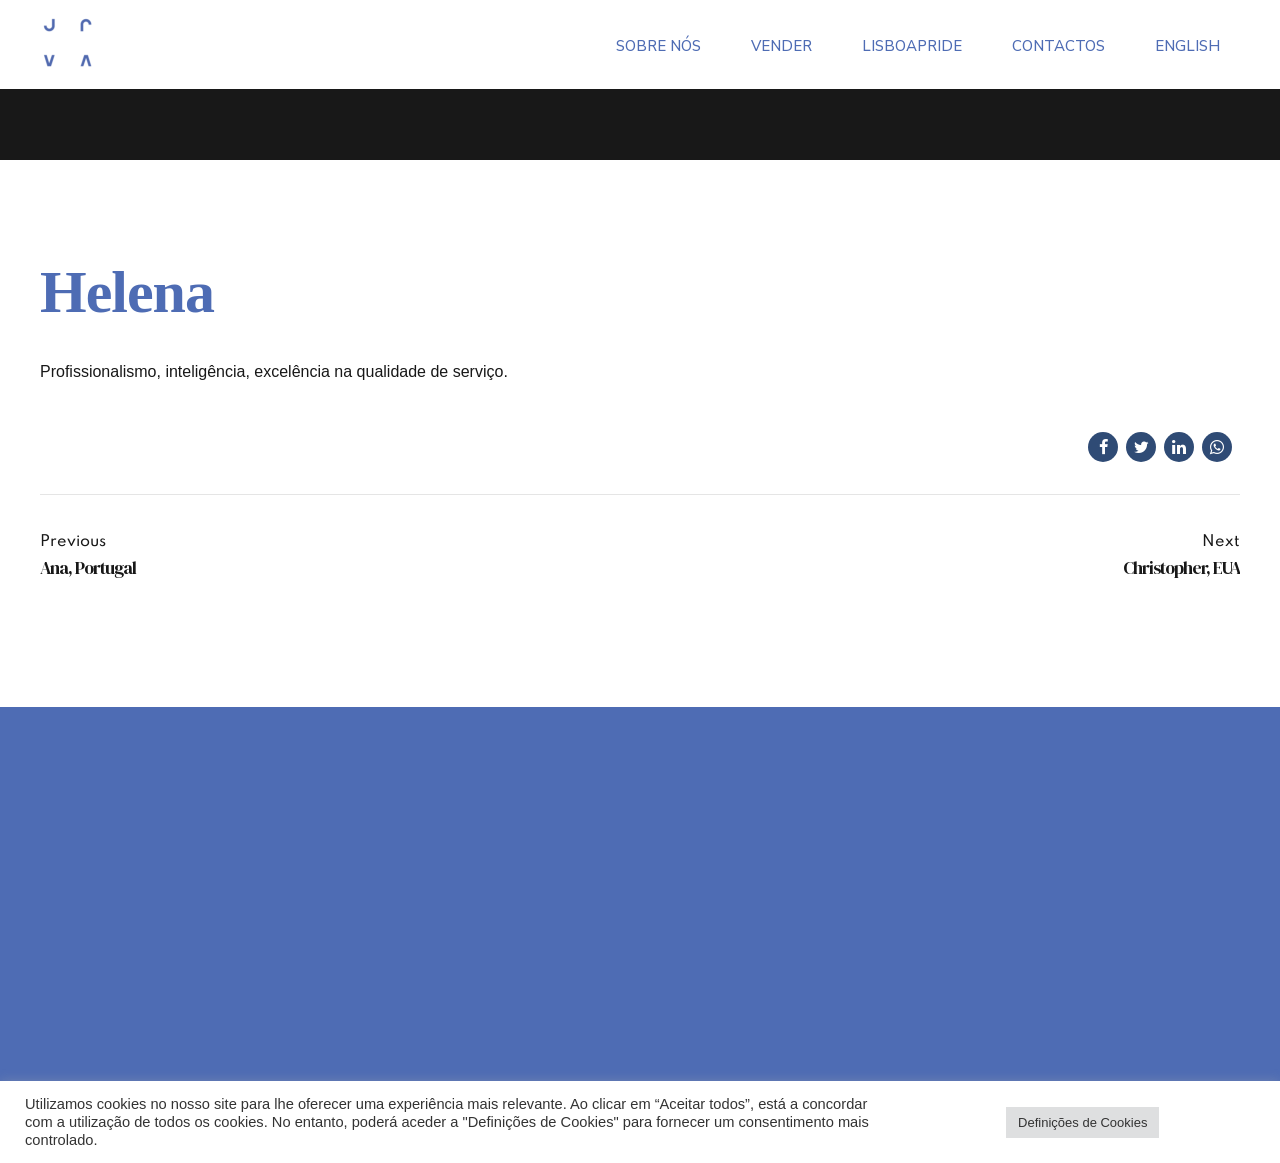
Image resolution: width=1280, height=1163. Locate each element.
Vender (781, 42)
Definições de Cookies (1082, 1122)
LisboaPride (912, 42)
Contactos (1058, 42)
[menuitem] (1187, 43)
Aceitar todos (1212, 1122)
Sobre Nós (658, 42)
